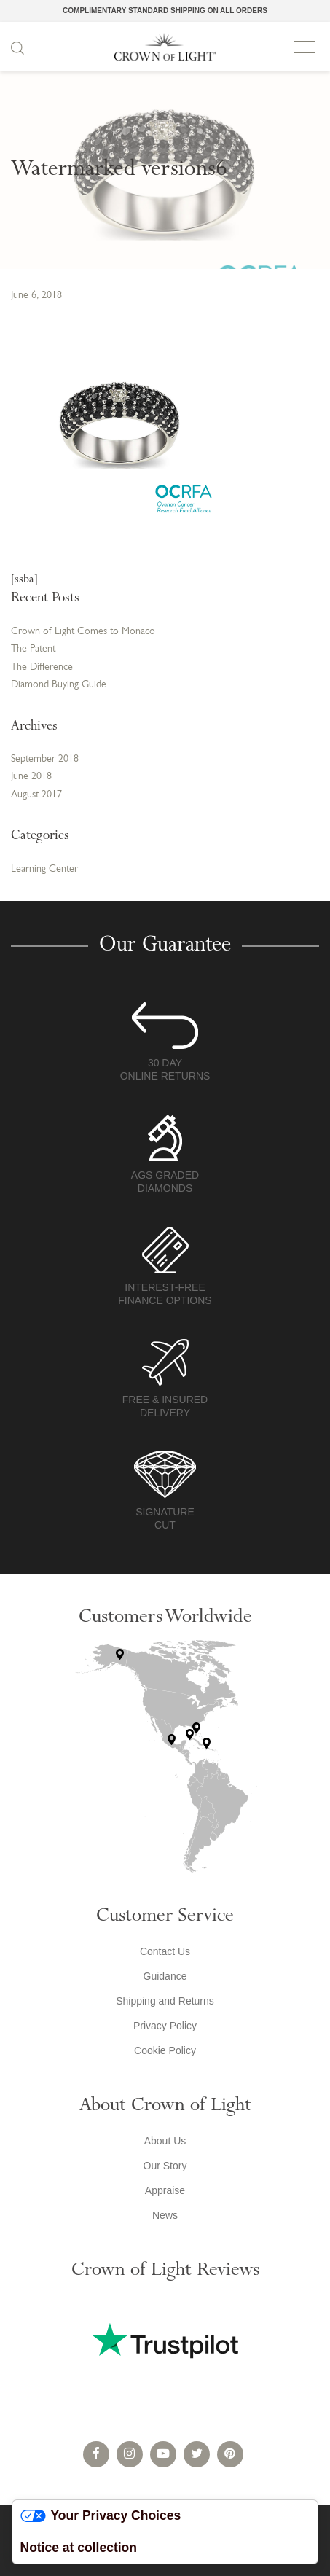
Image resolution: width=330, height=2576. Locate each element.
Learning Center (44, 869)
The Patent (33, 649)
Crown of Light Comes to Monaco (83, 631)
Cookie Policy (165, 2050)
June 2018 (31, 776)
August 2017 (36, 794)
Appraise (165, 2190)
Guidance (165, 1976)
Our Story (165, 2165)
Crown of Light (165, 47)
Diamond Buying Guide (58, 684)
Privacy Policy (165, 2025)
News (165, 2215)
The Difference (42, 667)
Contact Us (165, 1951)
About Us (165, 2141)
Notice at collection (78, 2547)
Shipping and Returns (165, 2001)
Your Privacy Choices (100, 2515)
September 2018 (45, 759)
